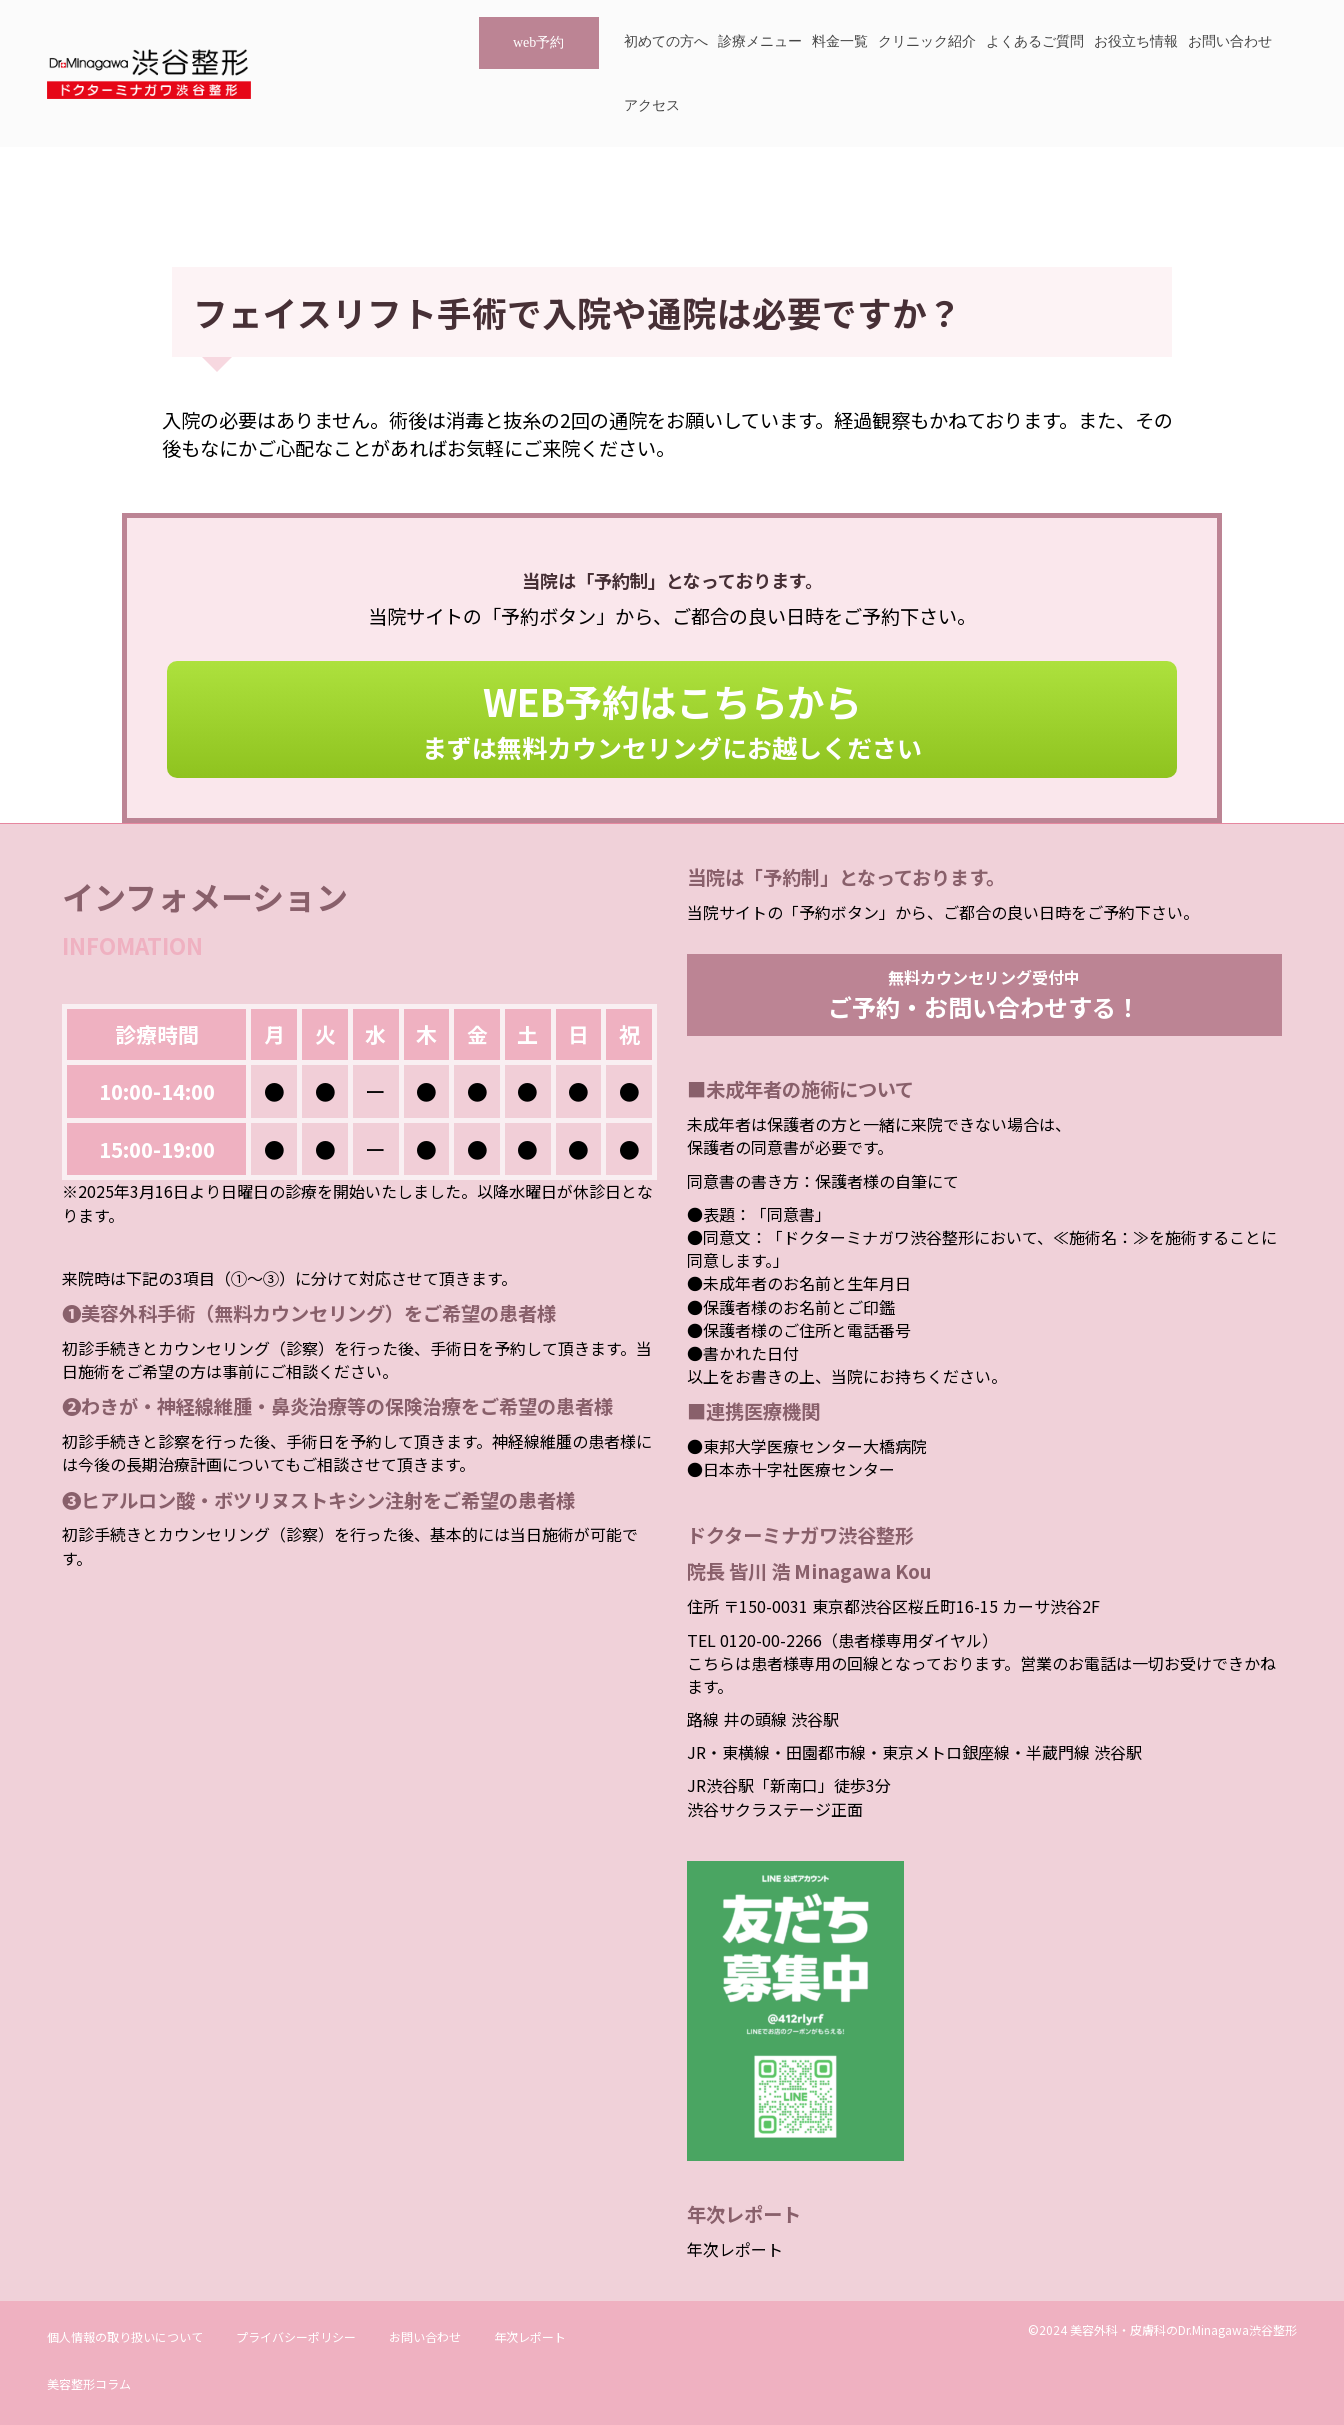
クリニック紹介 (927, 41)
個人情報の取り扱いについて (125, 2336)
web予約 (538, 42)
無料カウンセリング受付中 (984, 994)
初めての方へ (666, 41)
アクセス (652, 105)
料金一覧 (840, 41)
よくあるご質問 (1035, 41)
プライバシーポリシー (296, 2336)
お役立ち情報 (1136, 41)
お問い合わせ (1230, 41)
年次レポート (735, 2249)
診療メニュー (760, 41)
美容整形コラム (89, 2383)
